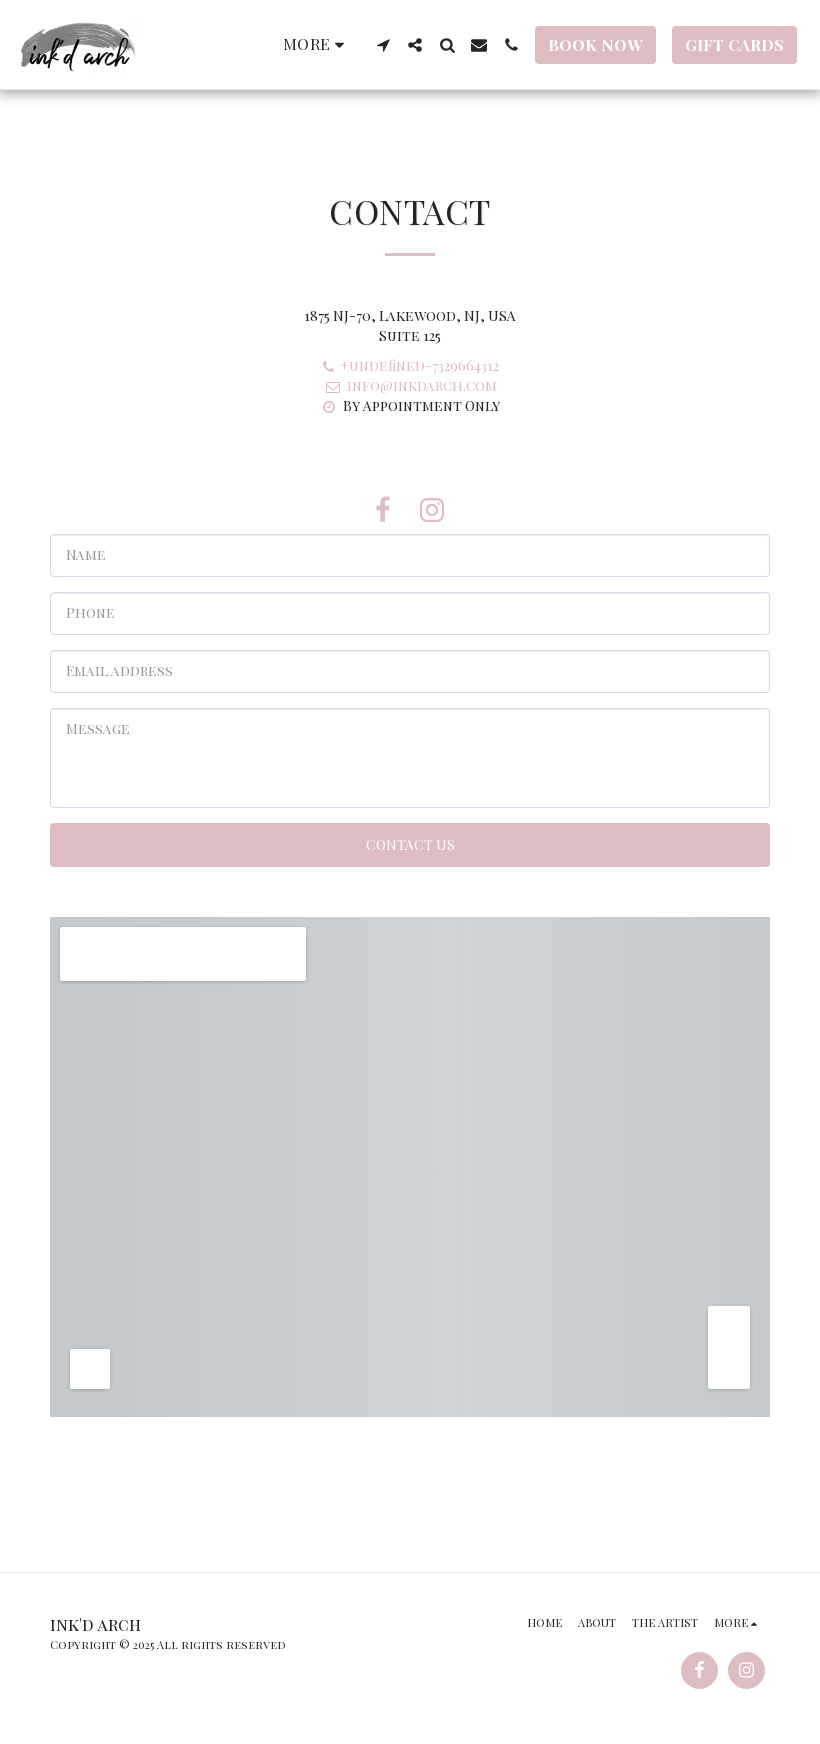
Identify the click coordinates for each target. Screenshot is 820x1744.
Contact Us (410, 844)
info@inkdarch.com (410, 385)
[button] (383, 45)
